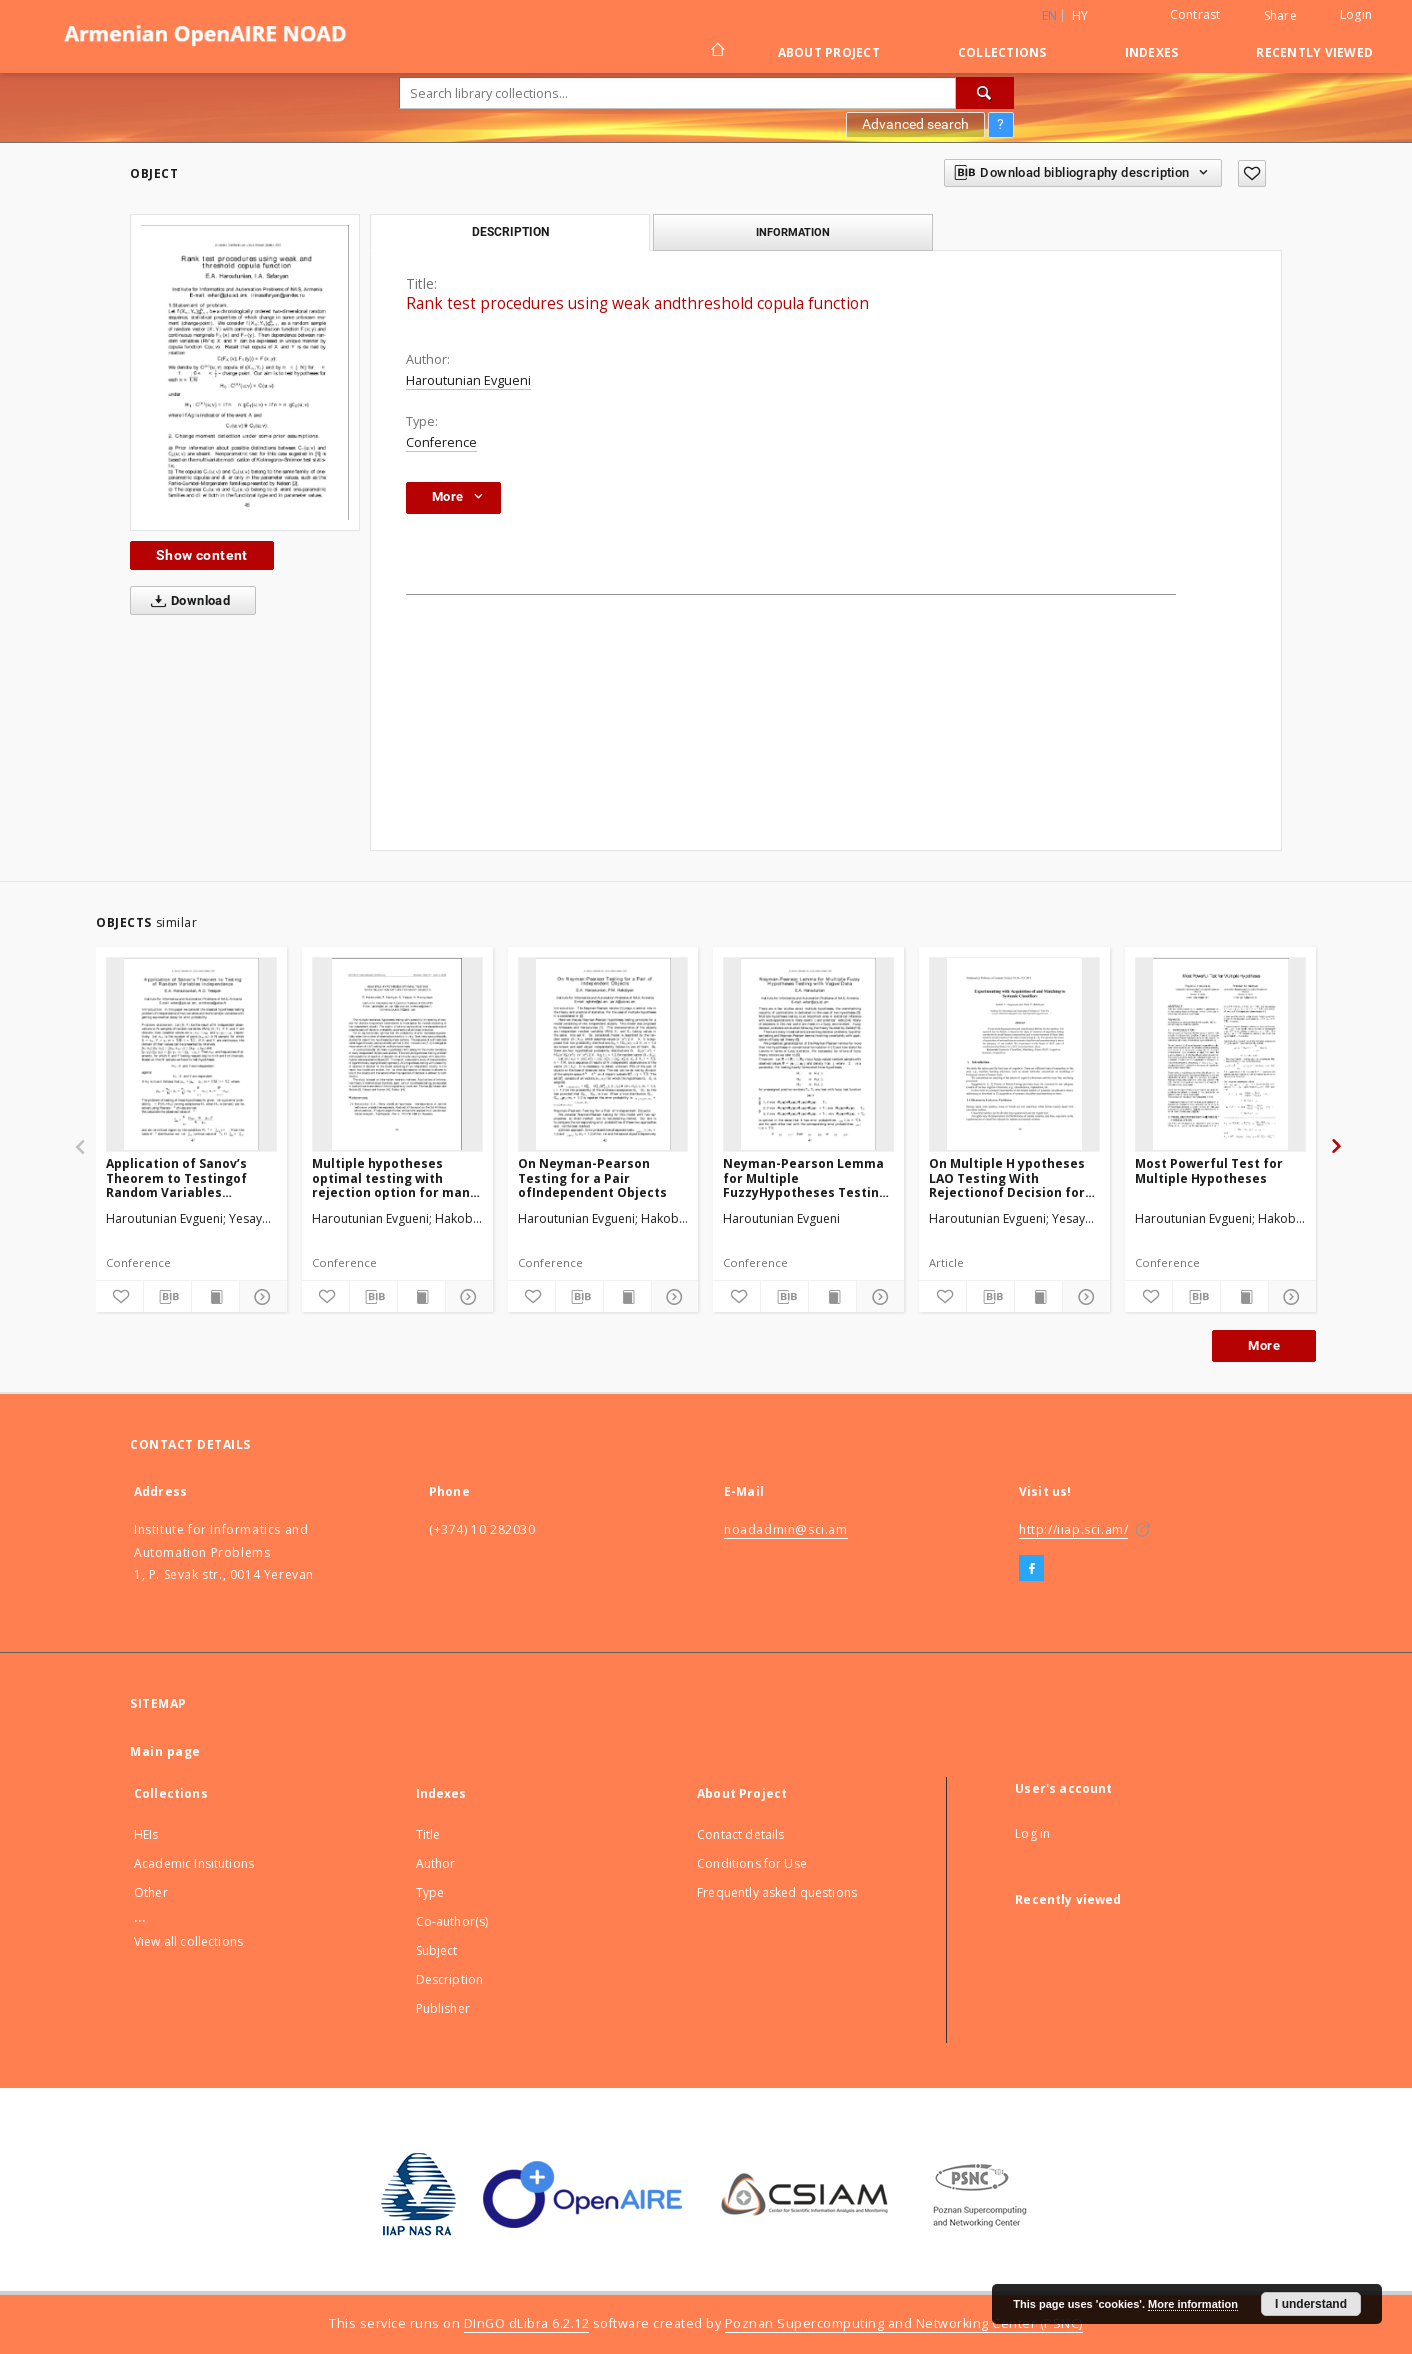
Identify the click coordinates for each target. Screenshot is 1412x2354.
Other (151, 1892)
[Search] (985, 93)
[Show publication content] (215, 1297)
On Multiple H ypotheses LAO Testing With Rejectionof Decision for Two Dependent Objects (1007, 1177)
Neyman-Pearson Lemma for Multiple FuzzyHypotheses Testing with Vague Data (805, 1177)
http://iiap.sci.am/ (1073, 1529)
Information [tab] (793, 232)
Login (1356, 14)
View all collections (188, 1941)
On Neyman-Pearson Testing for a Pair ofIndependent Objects (592, 1177)
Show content (202, 555)
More (1264, 1345)
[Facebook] (1031, 1569)
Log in (1032, 1833)
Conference (441, 442)
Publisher (443, 2008)
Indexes (1152, 52)
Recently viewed (1314, 52)
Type (430, 1892)
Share (1280, 16)
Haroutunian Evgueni (468, 380)
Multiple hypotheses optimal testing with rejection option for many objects (394, 1177)
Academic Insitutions (194, 1863)
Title (428, 1834)
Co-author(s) (452, 1921)
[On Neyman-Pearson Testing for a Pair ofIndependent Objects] (603, 1054)
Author (436, 1863)
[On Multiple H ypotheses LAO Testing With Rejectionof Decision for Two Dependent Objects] (1014, 1054)
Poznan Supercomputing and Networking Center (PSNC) (904, 2323)
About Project (829, 52)
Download (186, 601)
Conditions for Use (752, 1863)
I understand (1311, 2304)
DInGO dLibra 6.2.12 (527, 2323)
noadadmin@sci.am (786, 1529)
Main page (165, 1751)
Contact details (740, 1834)
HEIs (146, 1834)
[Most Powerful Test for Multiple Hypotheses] (1220, 1054)
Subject (437, 1950)
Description (450, 1979)
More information (1193, 2304)
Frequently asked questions (777, 1892)
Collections (1002, 52)
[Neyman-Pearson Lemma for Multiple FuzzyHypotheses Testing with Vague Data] (808, 1054)
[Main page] (716, 52)
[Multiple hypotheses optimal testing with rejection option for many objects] (397, 1054)
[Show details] (260, 1297)
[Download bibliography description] (167, 1297)
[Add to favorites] (1252, 173)
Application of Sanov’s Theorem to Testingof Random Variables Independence (176, 1177)
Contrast (1195, 14)
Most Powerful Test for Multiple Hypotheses (1209, 1170)
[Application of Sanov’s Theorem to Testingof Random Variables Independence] (191, 1054)
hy (1080, 15)
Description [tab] (510, 232)
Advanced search (915, 124)
